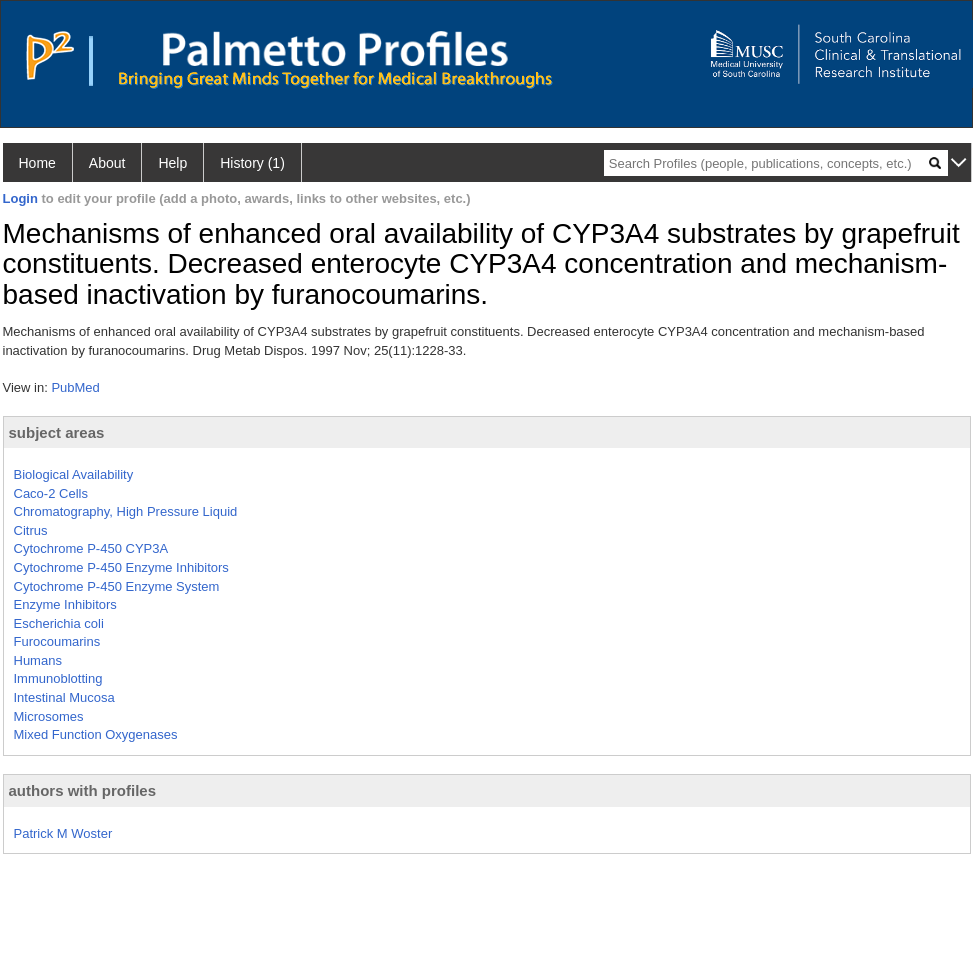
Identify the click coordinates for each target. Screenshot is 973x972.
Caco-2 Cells (51, 493)
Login (20, 198)
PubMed (75, 387)
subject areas (57, 432)
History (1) (252, 163)
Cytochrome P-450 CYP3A (91, 548)
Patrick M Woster (63, 833)
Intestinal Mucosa (64, 697)
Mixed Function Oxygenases (96, 734)
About (107, 163)
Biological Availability (74, 474)
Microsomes (49, 716)
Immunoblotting (58, 678)
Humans (38, 660)
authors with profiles (83, 790)
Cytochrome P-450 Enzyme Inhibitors (121, 567)
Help (172, 163)
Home (37, 163)
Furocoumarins (57, 641)
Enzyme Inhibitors (65, 604)
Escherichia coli (59, 623)
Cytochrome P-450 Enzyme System (117, 586)
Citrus (31, 530)
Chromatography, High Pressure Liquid (126, 511)
